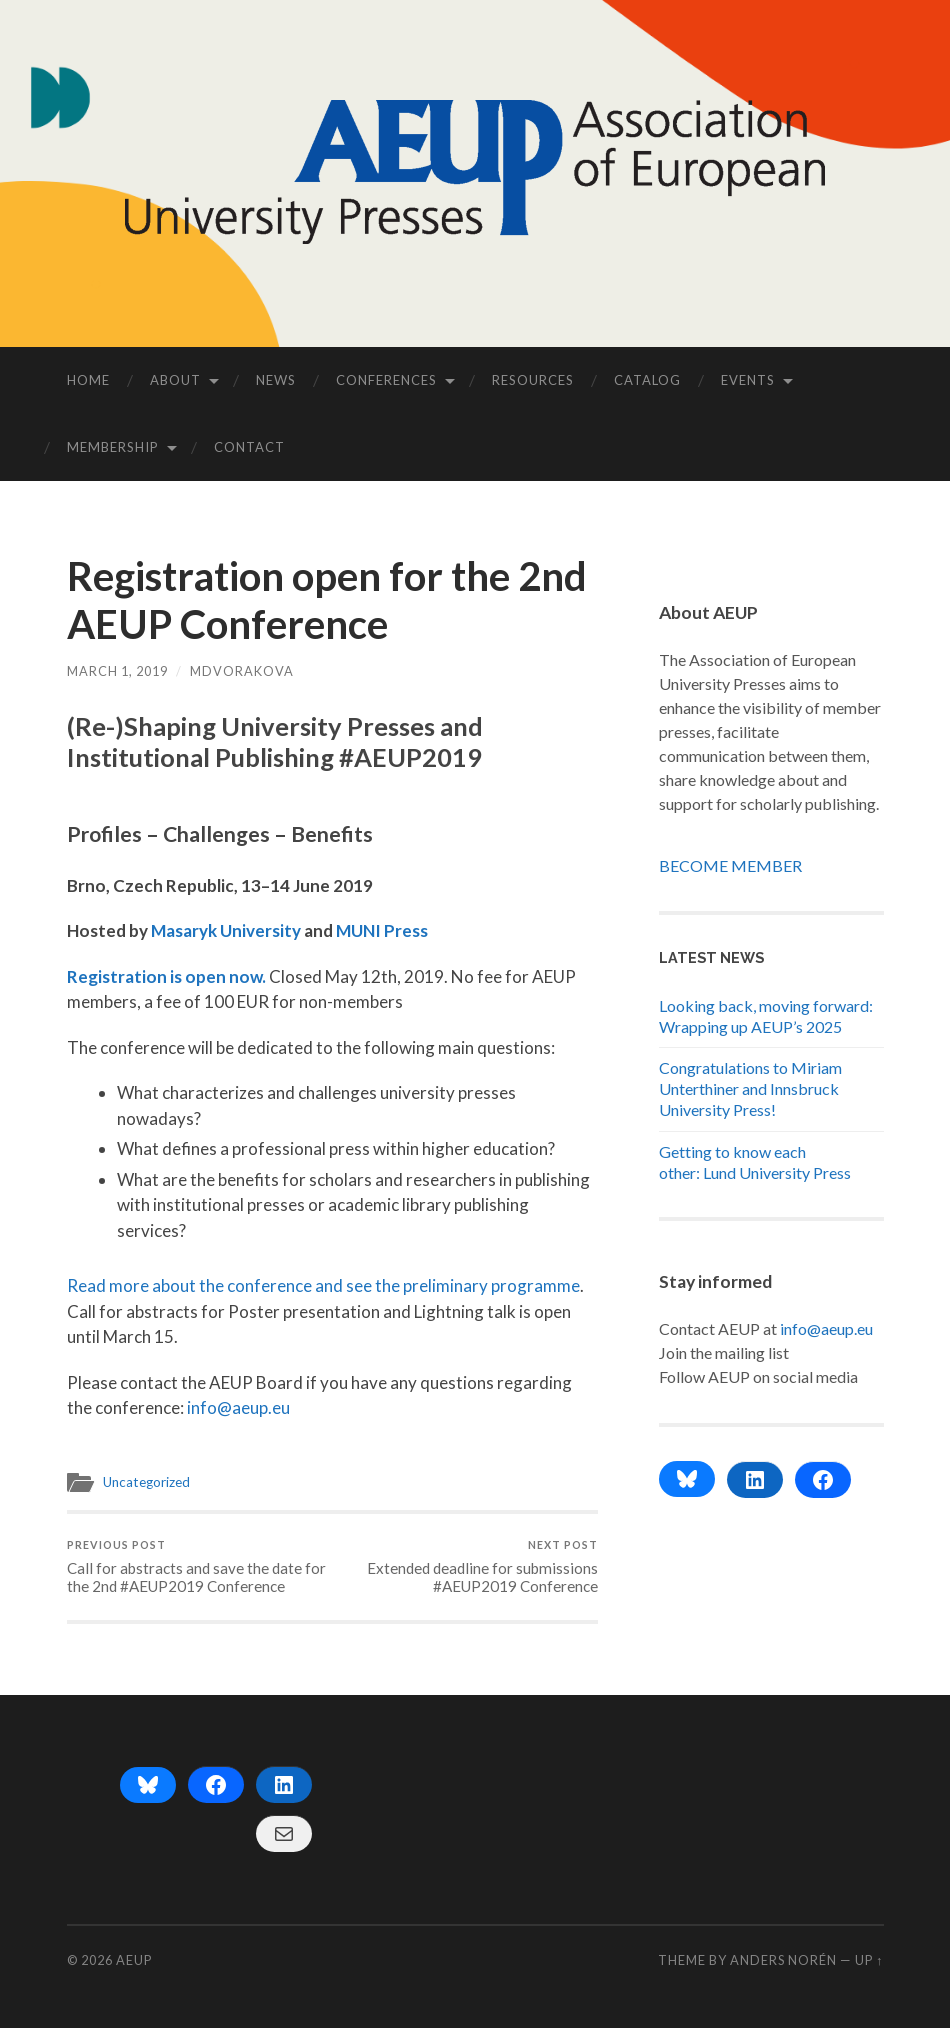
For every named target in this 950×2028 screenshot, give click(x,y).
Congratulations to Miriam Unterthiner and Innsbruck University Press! (750, 1088)
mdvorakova (242, 671)
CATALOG (647, 380)
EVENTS (748, 380)
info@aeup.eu (238, 1407)
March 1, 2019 (117, 671)
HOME (88, 380)
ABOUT (175, 380)
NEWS (276, 380)
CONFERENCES (386, 380)
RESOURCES (533, 380)
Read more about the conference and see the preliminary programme (323, 1285)
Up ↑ (869, 1960)
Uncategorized (146, 1482)
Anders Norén (783, 1960)
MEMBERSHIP (113, 447)
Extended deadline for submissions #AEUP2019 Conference (467, 1566)
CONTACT (249, 447)
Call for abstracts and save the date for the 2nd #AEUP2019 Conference (197, 1566)
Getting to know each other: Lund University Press (755, 1162)
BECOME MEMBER (730, 865)
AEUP (134, 1960)
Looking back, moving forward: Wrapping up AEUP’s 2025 (766, 1016)
